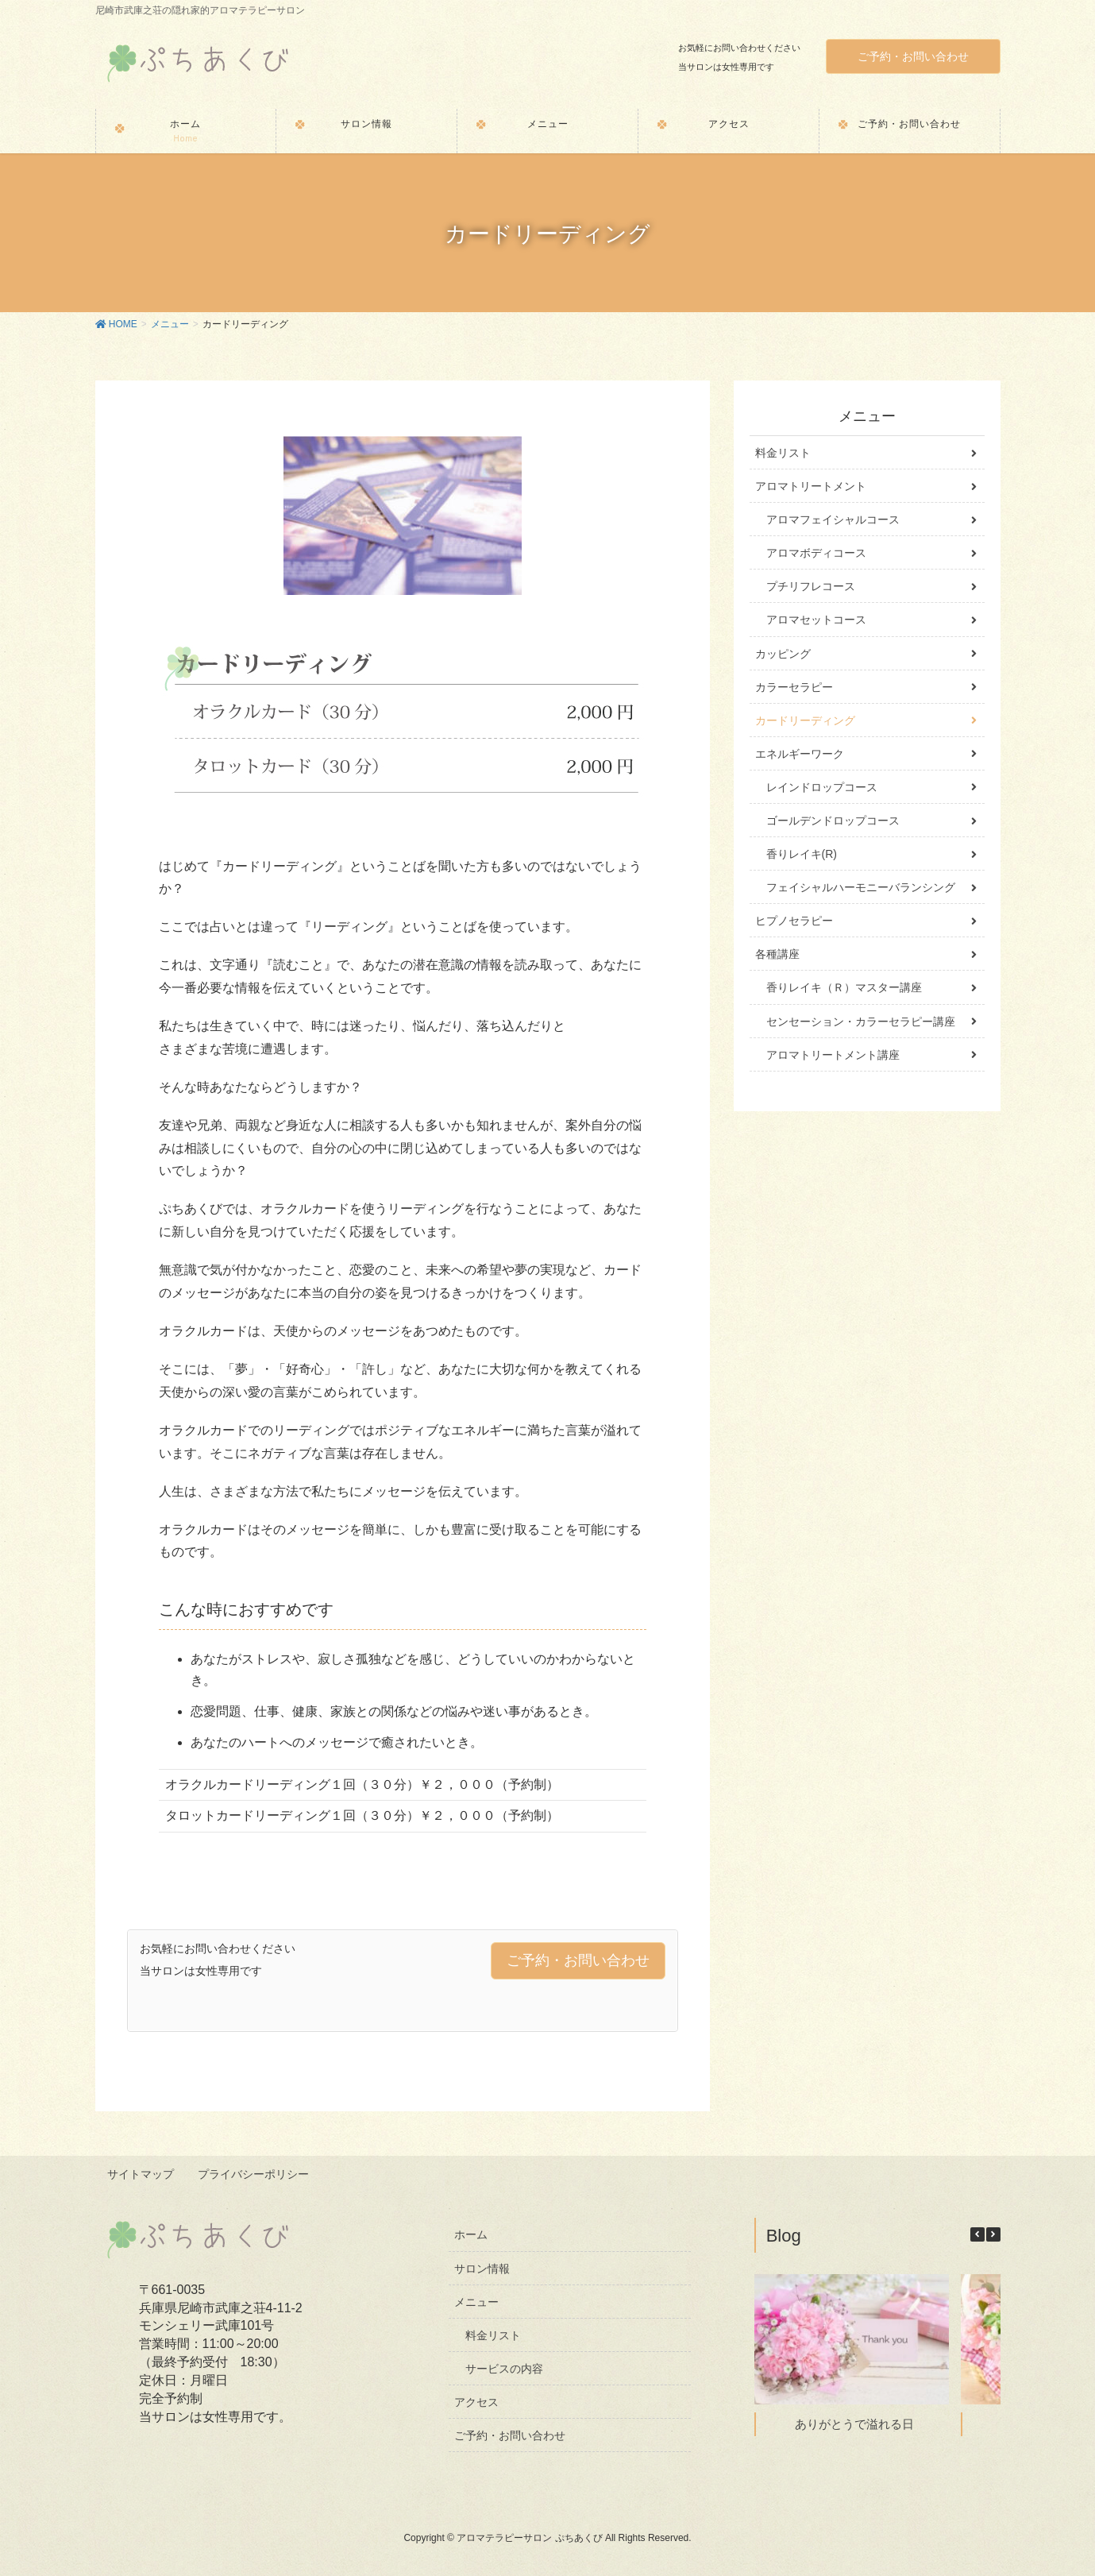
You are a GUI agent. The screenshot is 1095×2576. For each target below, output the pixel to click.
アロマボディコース (816, 552)
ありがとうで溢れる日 (854, 2423)
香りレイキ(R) (801, 854)
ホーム (471, 2234)
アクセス (476, 2401)
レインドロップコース (821, 787)
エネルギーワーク (799, 753)
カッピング (783, 653)
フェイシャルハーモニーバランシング (860, 887)
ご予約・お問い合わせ (913, 56)
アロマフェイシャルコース (833, 519)
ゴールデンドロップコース (833, 820)
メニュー (476, 2301)
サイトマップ (141, 2175)
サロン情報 (482, 2267)
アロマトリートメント (810, 486)
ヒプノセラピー (794, 920)
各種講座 (777, 954)
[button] (993, 2233)
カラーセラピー (794, 687)
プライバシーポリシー (254, 2175)
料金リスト (783, 452)
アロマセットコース (816, 619)
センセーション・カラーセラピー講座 (860, 1021)
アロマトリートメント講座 (833, 1055)
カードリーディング (805, 720)
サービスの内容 (504, 2368)
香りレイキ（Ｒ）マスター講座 (844, 987)
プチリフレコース (810, 586)
